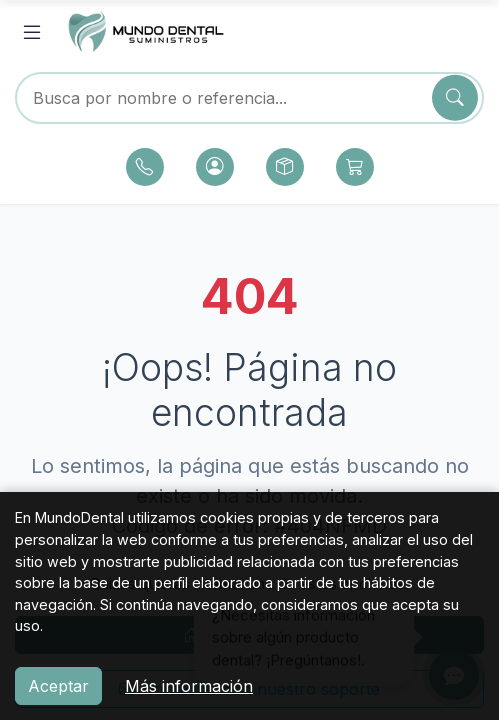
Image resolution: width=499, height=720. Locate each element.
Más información (189, 686)
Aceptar (58, 686)
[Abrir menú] (32, 33)
